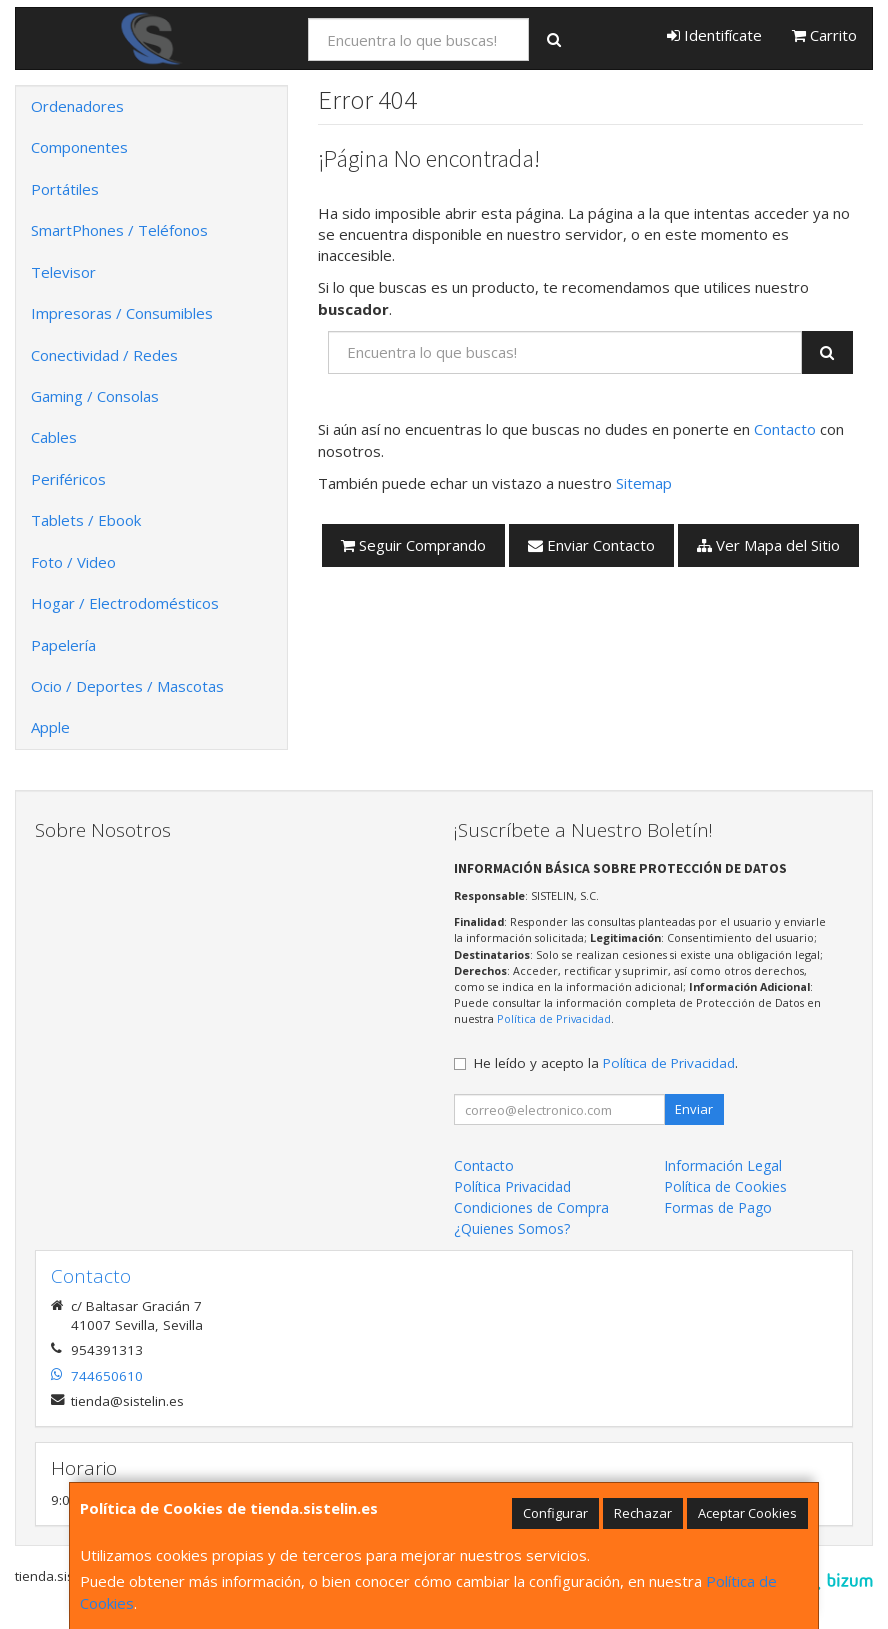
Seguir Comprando (413, 545)
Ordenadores (77, 106)
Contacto (785, 429)
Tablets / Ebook (86, 520)
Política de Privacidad (554, 1018)
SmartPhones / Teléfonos (119, 230)
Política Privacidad (512, 1186)
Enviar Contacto (591, 545)
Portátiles (65, 189)
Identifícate (714, 35)
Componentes (79, 147)
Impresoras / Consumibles (122, 313)
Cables (54, 437)
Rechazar (643, 1513)
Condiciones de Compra (531, 1207)
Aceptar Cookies (747, 1513)
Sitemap (644, 483)
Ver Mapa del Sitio (768, 545)
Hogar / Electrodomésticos (125, 603)
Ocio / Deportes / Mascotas (127, 686)
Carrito (824, 35)
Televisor (63, 272)
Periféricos (68, 479)
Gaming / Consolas (95, 396)
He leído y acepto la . (606, 1063)
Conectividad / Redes (104, 355)
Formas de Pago (718, 1207)
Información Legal (723, 1165)
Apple (50, 727)
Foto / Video (73, 562)
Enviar (694, 1109)
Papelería (63, 645)
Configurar (555, 1513)
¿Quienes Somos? (512, 1228)
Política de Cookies (725, 1186)
